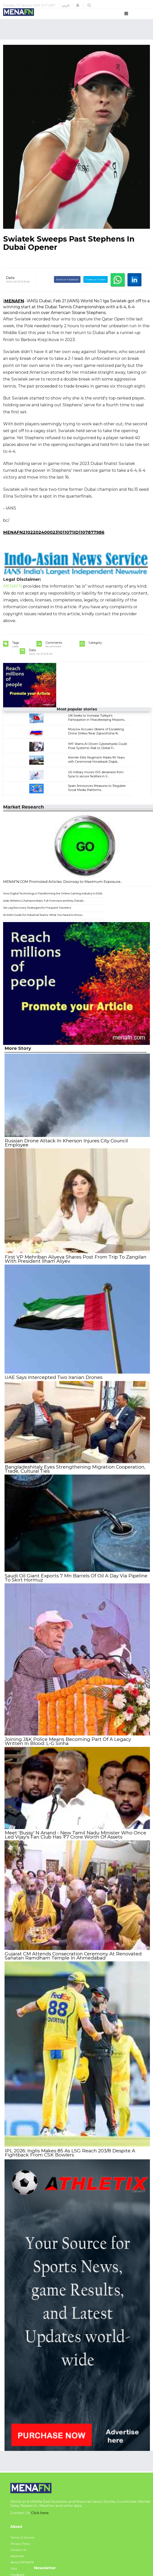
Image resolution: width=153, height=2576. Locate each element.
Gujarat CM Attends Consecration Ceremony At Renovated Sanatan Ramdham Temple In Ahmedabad (73, 1960)
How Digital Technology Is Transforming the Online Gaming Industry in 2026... (53, 901)
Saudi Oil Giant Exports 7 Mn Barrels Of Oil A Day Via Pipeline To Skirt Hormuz (76, 1583)
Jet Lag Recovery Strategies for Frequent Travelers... (38, 915)
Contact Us (18, 2554)
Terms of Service (22, 2541)
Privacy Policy (20, 2547)
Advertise (17, 2560)
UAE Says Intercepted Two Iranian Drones (53, 1384)
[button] (77, 5)
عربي (66, 5)
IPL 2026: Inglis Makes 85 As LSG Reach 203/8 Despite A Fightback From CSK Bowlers (70, 2156)
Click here (40, 2516)
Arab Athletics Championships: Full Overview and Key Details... (44, 908)
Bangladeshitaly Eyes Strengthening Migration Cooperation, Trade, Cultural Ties (75, 1475)
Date (10, 285)
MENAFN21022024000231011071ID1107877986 (53, 540)
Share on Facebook (67, 287)
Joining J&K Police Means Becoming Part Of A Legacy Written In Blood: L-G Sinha (68, 1746)
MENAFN (14, 308)
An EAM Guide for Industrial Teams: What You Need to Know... (43, 922)
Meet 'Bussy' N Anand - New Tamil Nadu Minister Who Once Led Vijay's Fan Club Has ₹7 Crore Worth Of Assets (75, 1840)
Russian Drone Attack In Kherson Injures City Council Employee (66, 1150)
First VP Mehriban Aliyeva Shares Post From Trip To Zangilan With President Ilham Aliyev (75, 1266)
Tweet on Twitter (95, 287)
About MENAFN (22, 2566)
